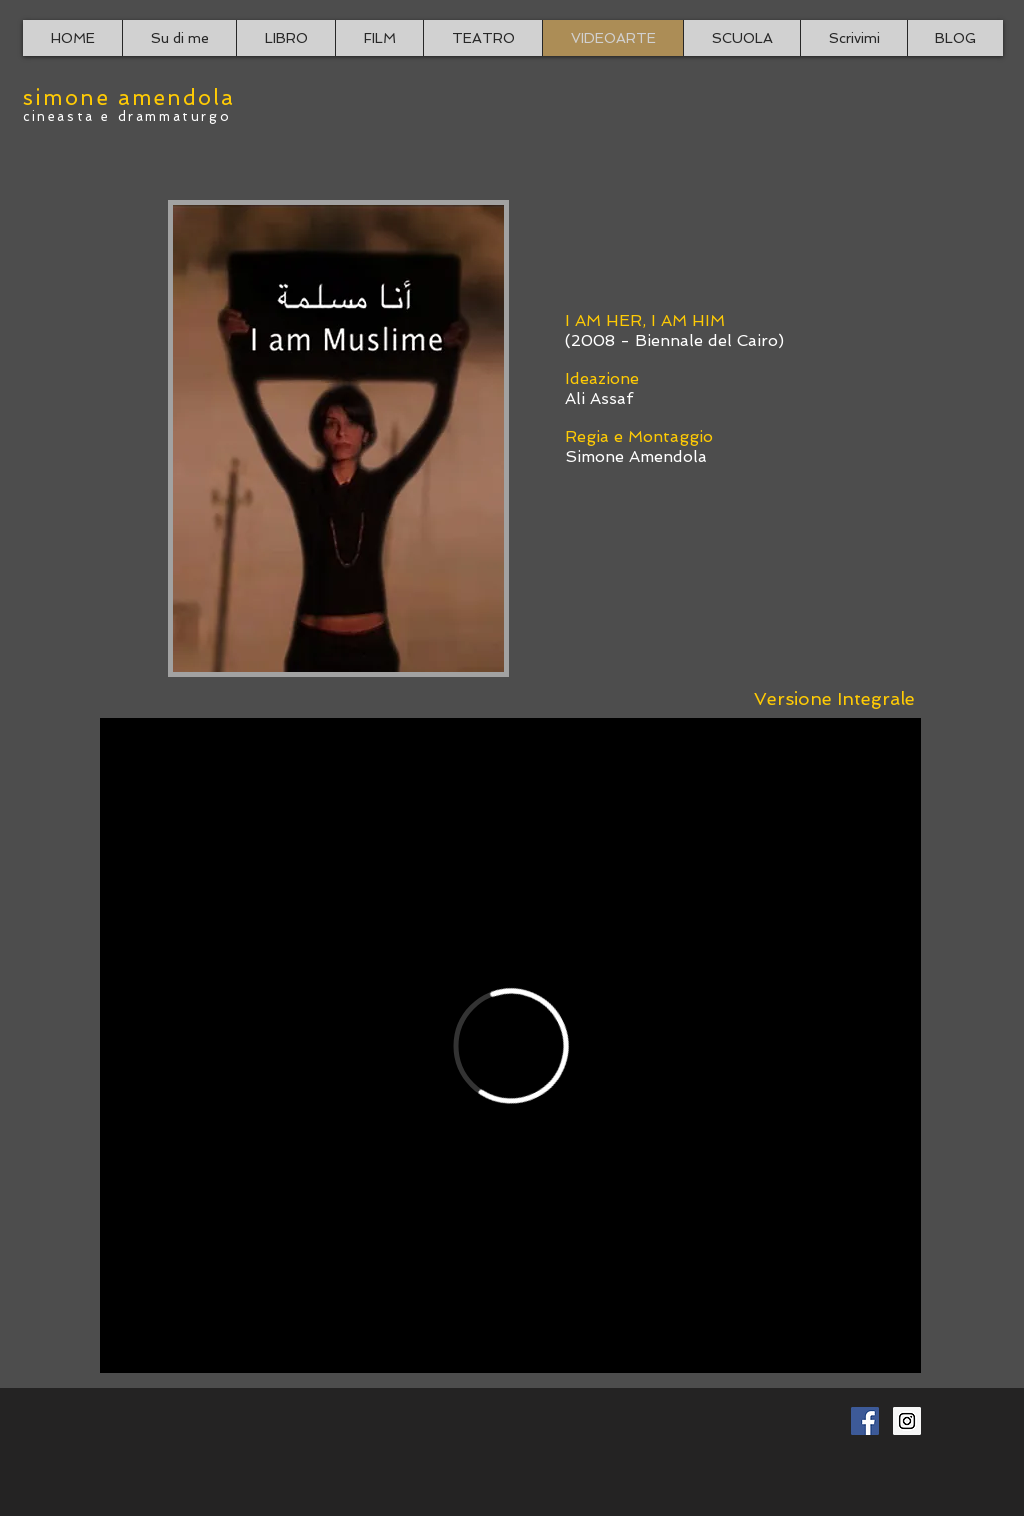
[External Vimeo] (510, 1045)
